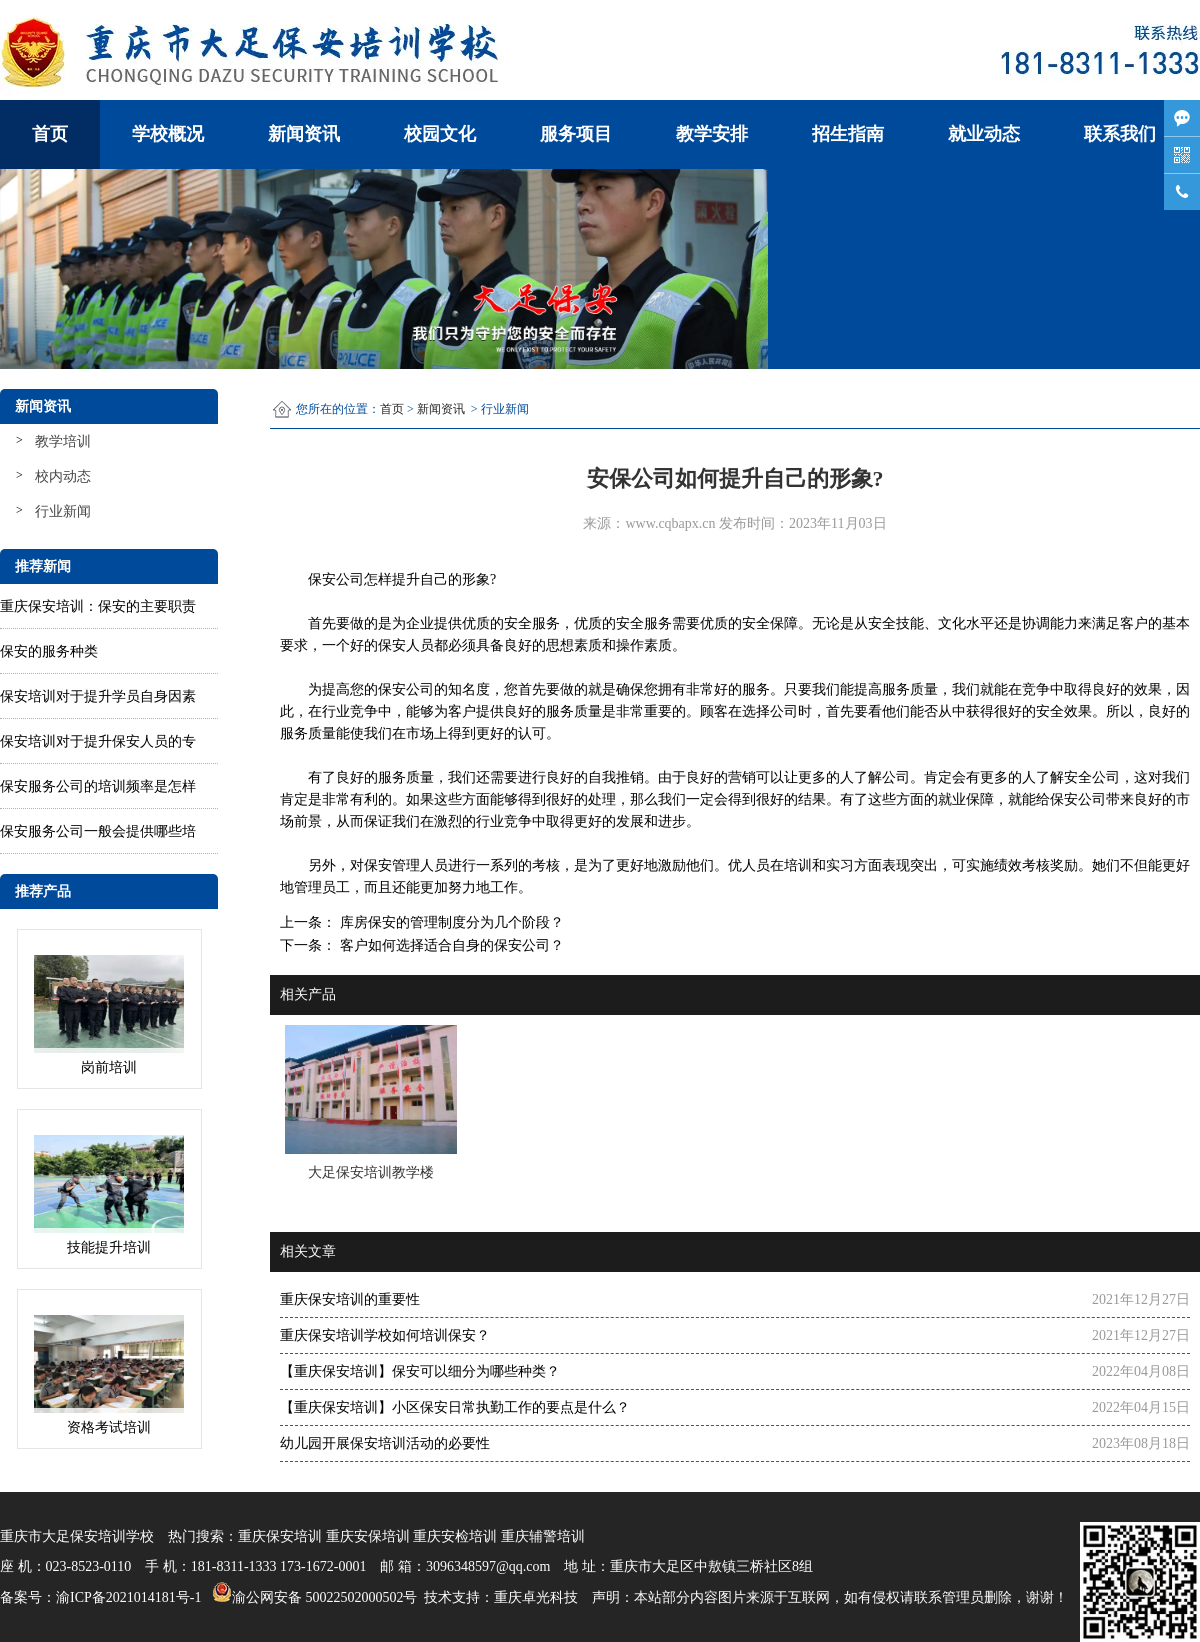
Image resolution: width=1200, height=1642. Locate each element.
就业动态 (984, 134)
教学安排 (712, 134)
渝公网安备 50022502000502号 (312, 1592)
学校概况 (168, 134)
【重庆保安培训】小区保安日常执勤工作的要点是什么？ (455, 1407)
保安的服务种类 (49, 651)
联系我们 (1120, 134)
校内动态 (63, 476)
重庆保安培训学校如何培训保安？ (385, 1335)
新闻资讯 (304, 134)
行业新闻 (63, 511)
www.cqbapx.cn (670, 523)
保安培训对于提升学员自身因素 (98, 696)
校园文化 (440, 134)
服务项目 (576, 134)
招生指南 (848, 134)
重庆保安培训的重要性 (350, 1299)
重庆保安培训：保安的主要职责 (98, 606)
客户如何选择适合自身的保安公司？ (450, 945)
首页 (50, 134)
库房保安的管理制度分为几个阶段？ (450, 922)
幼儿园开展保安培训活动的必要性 (385, 1443)
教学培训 (63, 441)
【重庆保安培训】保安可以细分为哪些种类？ (420, 1371)
